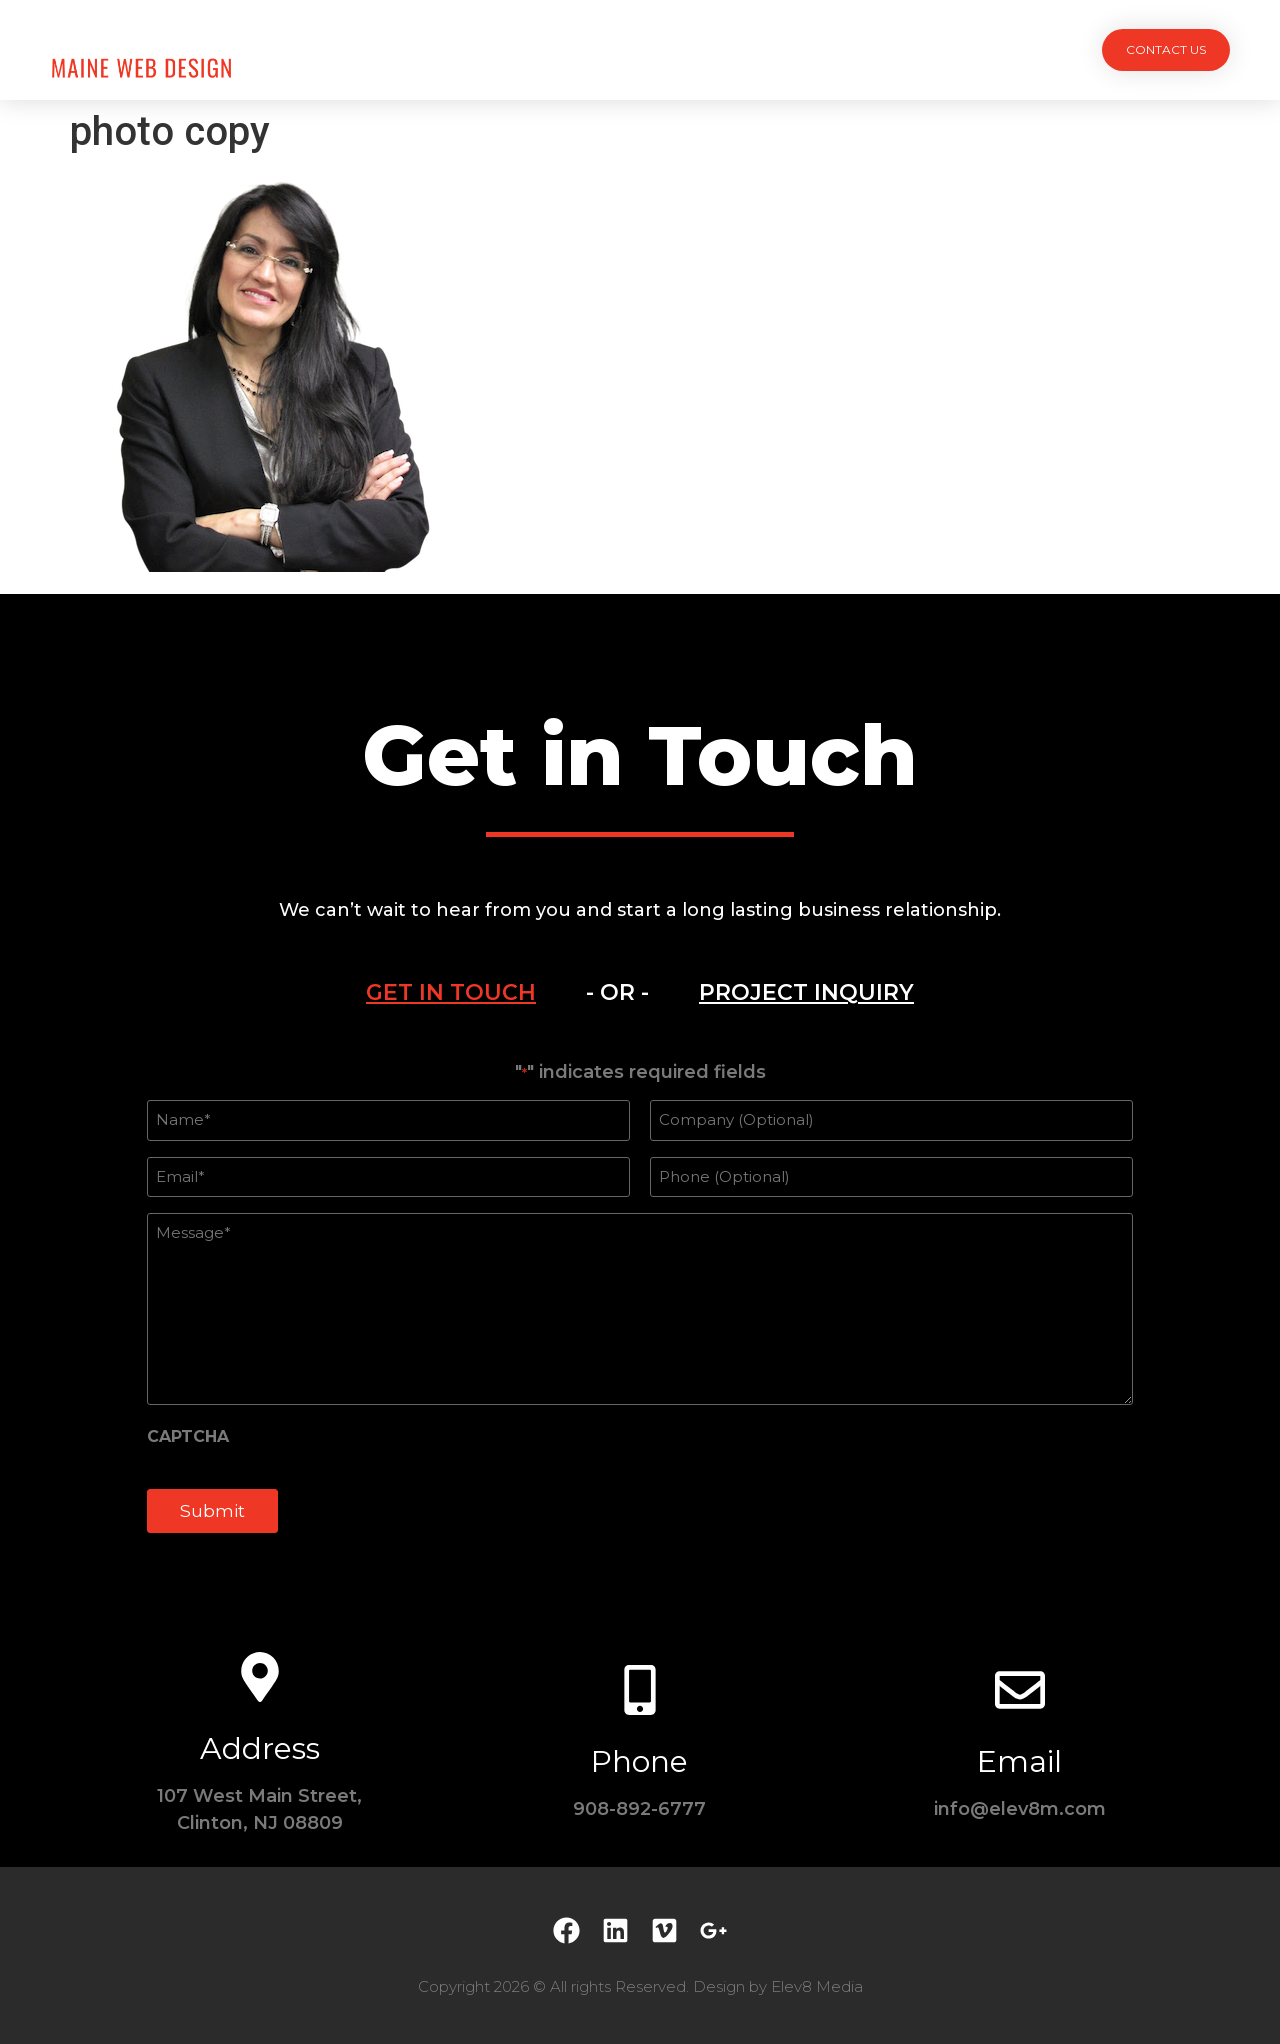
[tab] (451, 993)
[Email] (1020, 1690)
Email (1019, 1761)
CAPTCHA (188, 1437)
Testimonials (785, 49)
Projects (481, 49)
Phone (639, 1761)
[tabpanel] (640, 1308)
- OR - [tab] (617, 992)
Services (587, 49)
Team (677, 49)
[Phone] (640, 1690)
